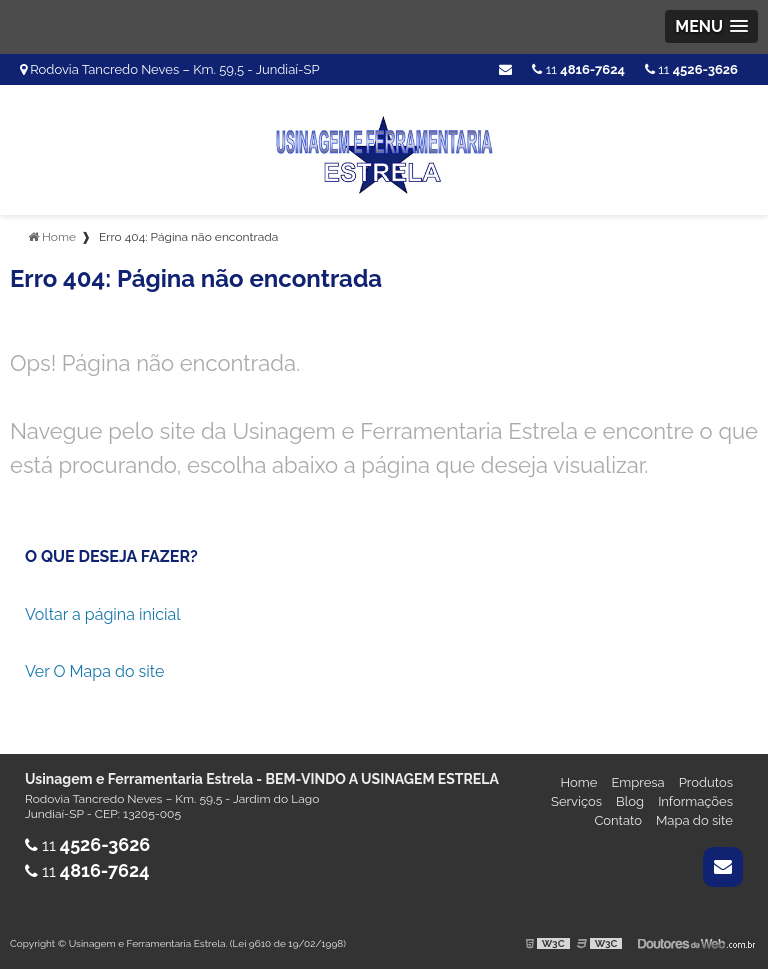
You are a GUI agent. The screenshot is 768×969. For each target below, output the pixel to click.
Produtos (706, 782)
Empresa (637, 782)
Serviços (576, 801)
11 (691, 69)
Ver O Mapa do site (94, 671)
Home (579, 782)
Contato (618, 820)
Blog (630, 801)
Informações (695, 801)
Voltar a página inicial (103, 614)
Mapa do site (694, 820)
